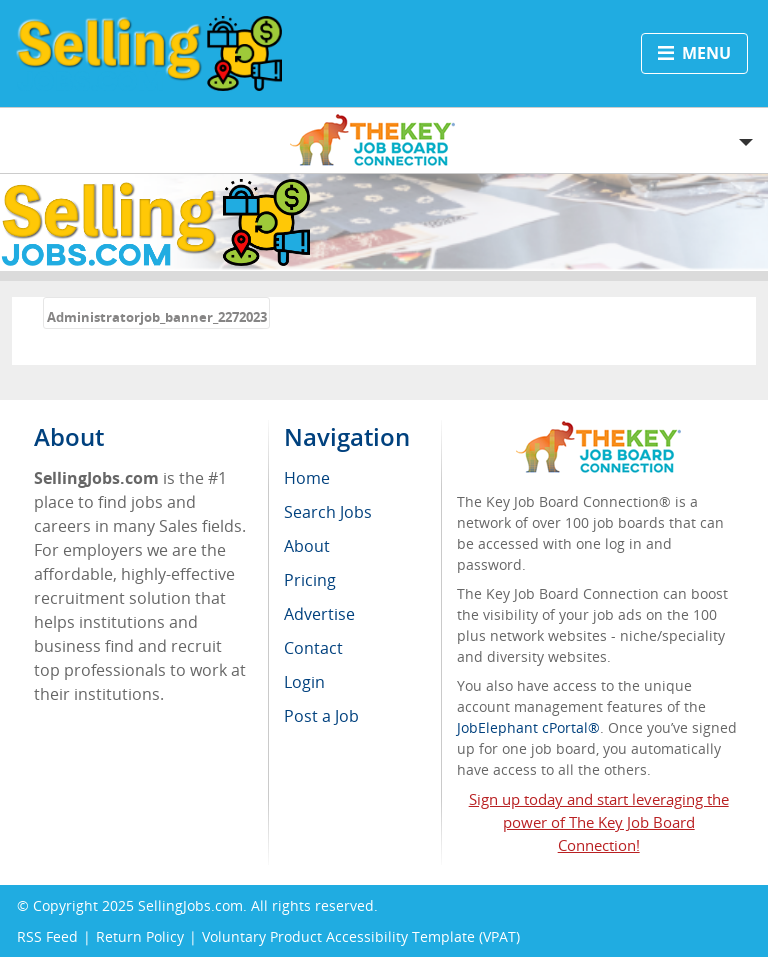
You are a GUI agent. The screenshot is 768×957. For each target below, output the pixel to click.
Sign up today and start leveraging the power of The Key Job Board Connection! (599, 822)
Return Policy (140, 936)
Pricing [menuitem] (310, 580)
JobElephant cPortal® (528, 727)
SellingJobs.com (190, 905)
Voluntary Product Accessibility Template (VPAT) (361, 936)
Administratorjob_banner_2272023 (157, 317)
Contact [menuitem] (313, 648)
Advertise (319, 614)
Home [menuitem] (307, 478)
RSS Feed (47, 936)
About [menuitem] (307, 546)
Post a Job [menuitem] (321, 716)
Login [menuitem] (304, 682)
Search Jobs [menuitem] (328, 512)
